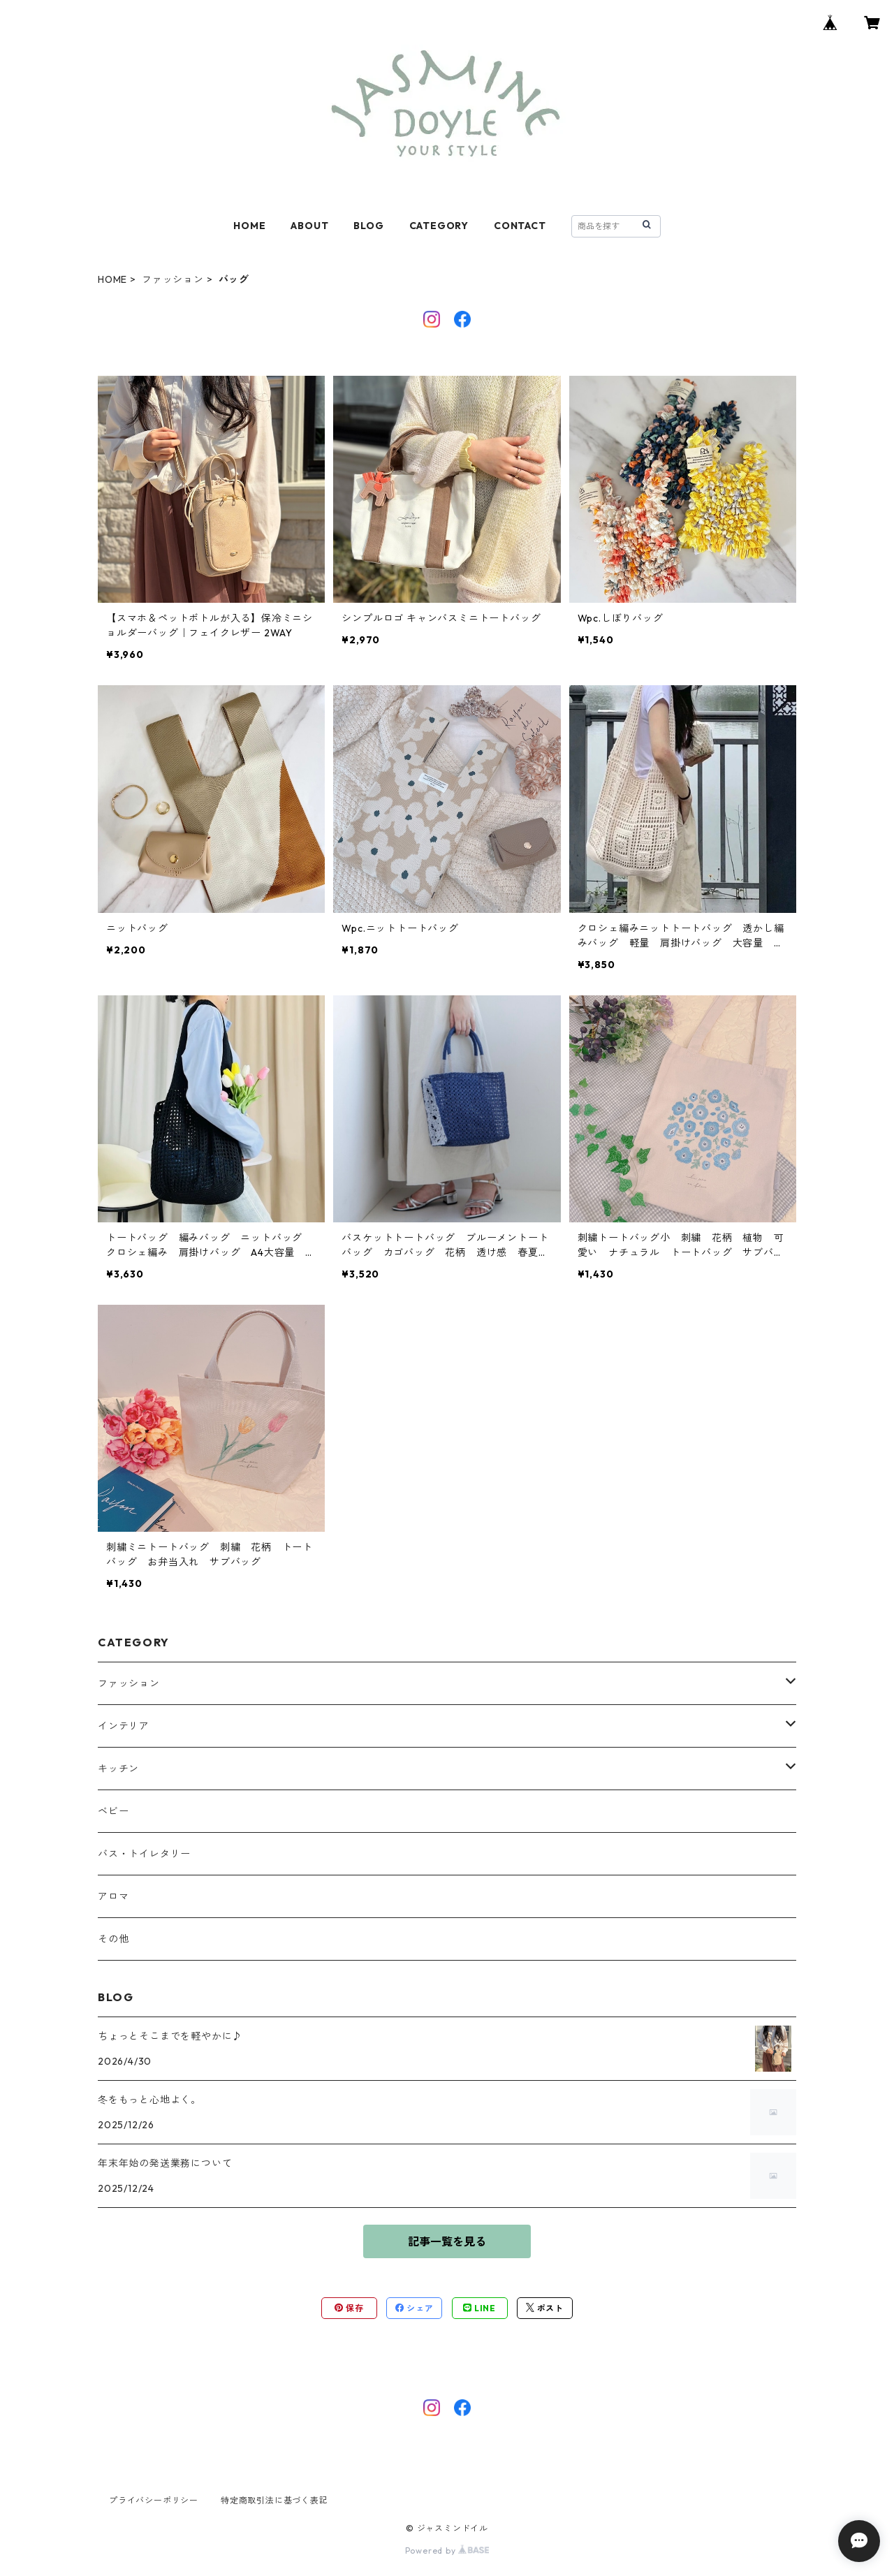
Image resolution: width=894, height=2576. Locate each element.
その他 (113, 1939)
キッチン (118, 1768)
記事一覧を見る (447, 2241)
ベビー (113, 1811)
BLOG (368, 225)
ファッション (173, 279)
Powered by (447, 2550)
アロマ (113, 1896)
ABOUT (309, 225)
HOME (249, 225)
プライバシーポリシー (153, 2500)
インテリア (123, 1726)
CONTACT (520, 225)
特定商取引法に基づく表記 (274, 2500)
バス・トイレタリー (144, 1853)
